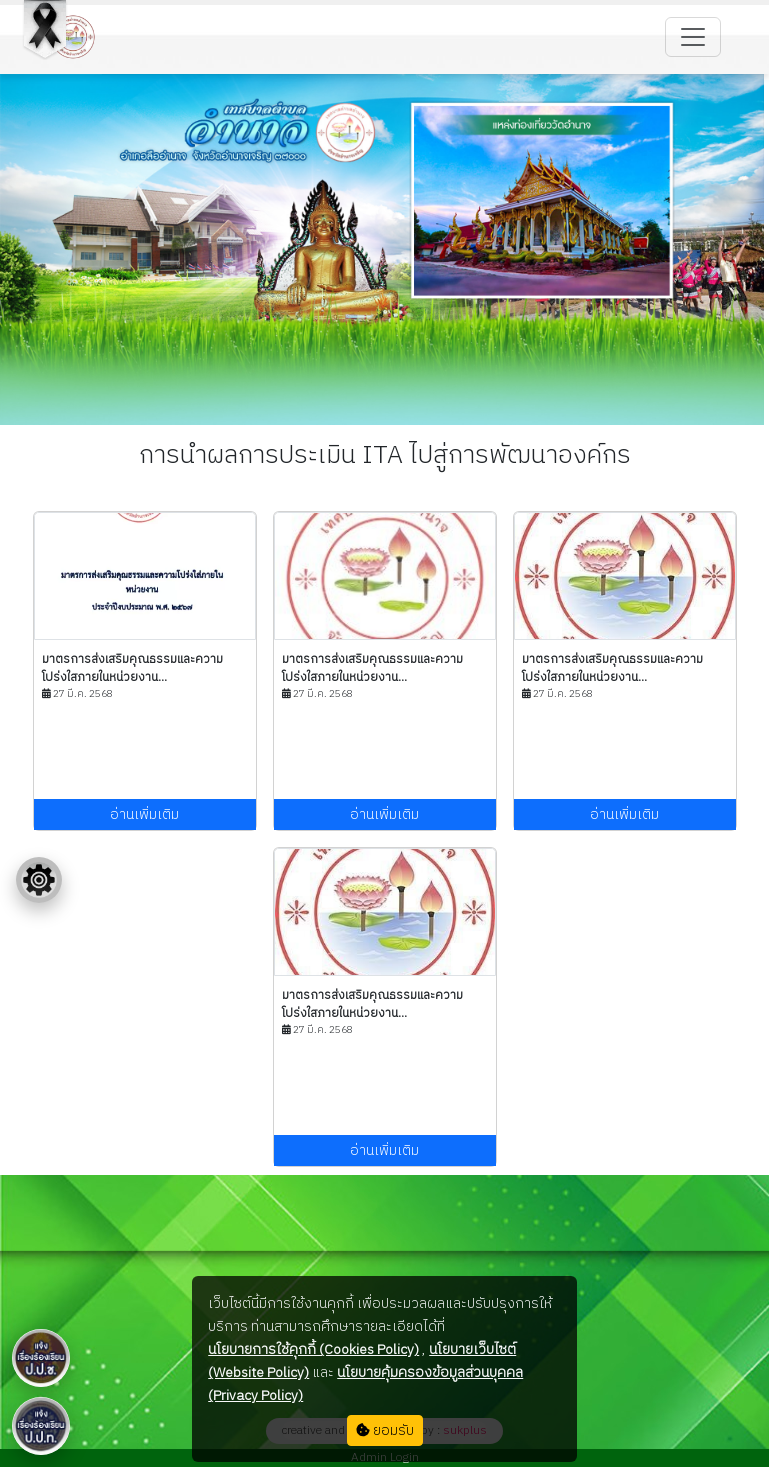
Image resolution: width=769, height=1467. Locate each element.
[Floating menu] (39, 880)
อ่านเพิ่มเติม (144, 814)
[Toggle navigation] (693, 37)
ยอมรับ (385, 1430)
